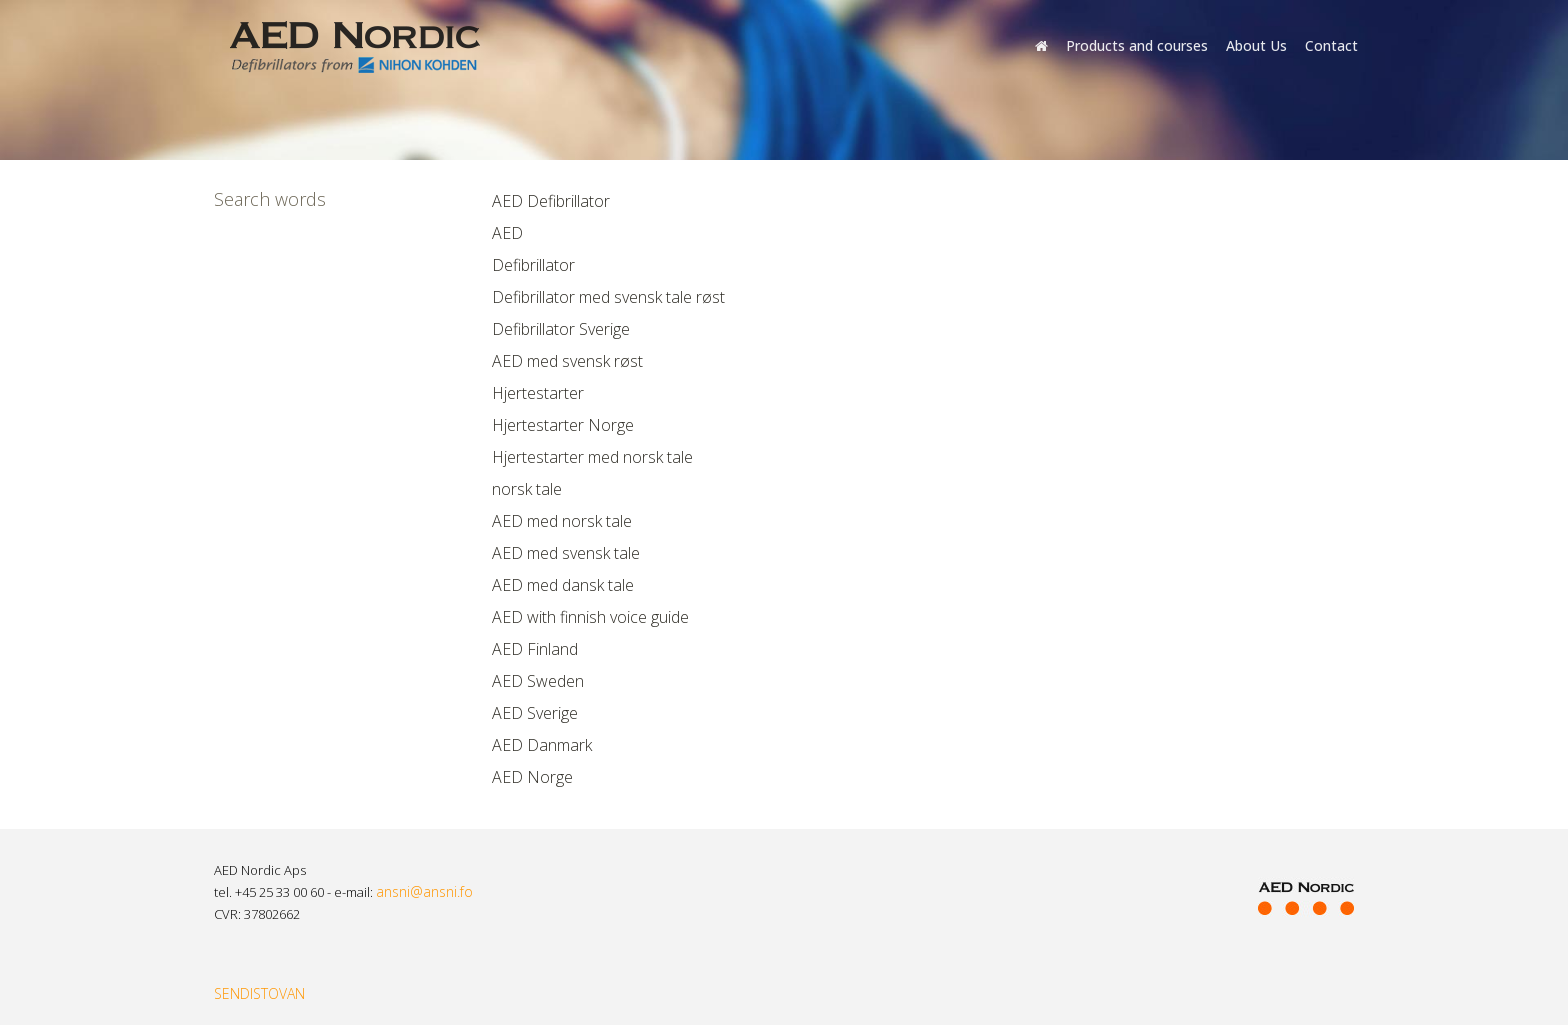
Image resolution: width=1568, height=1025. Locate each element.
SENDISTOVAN (259, 993)
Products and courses (1137, 45)
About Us (1256, 45)
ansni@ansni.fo (424, 891)
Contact (1331, 45)
